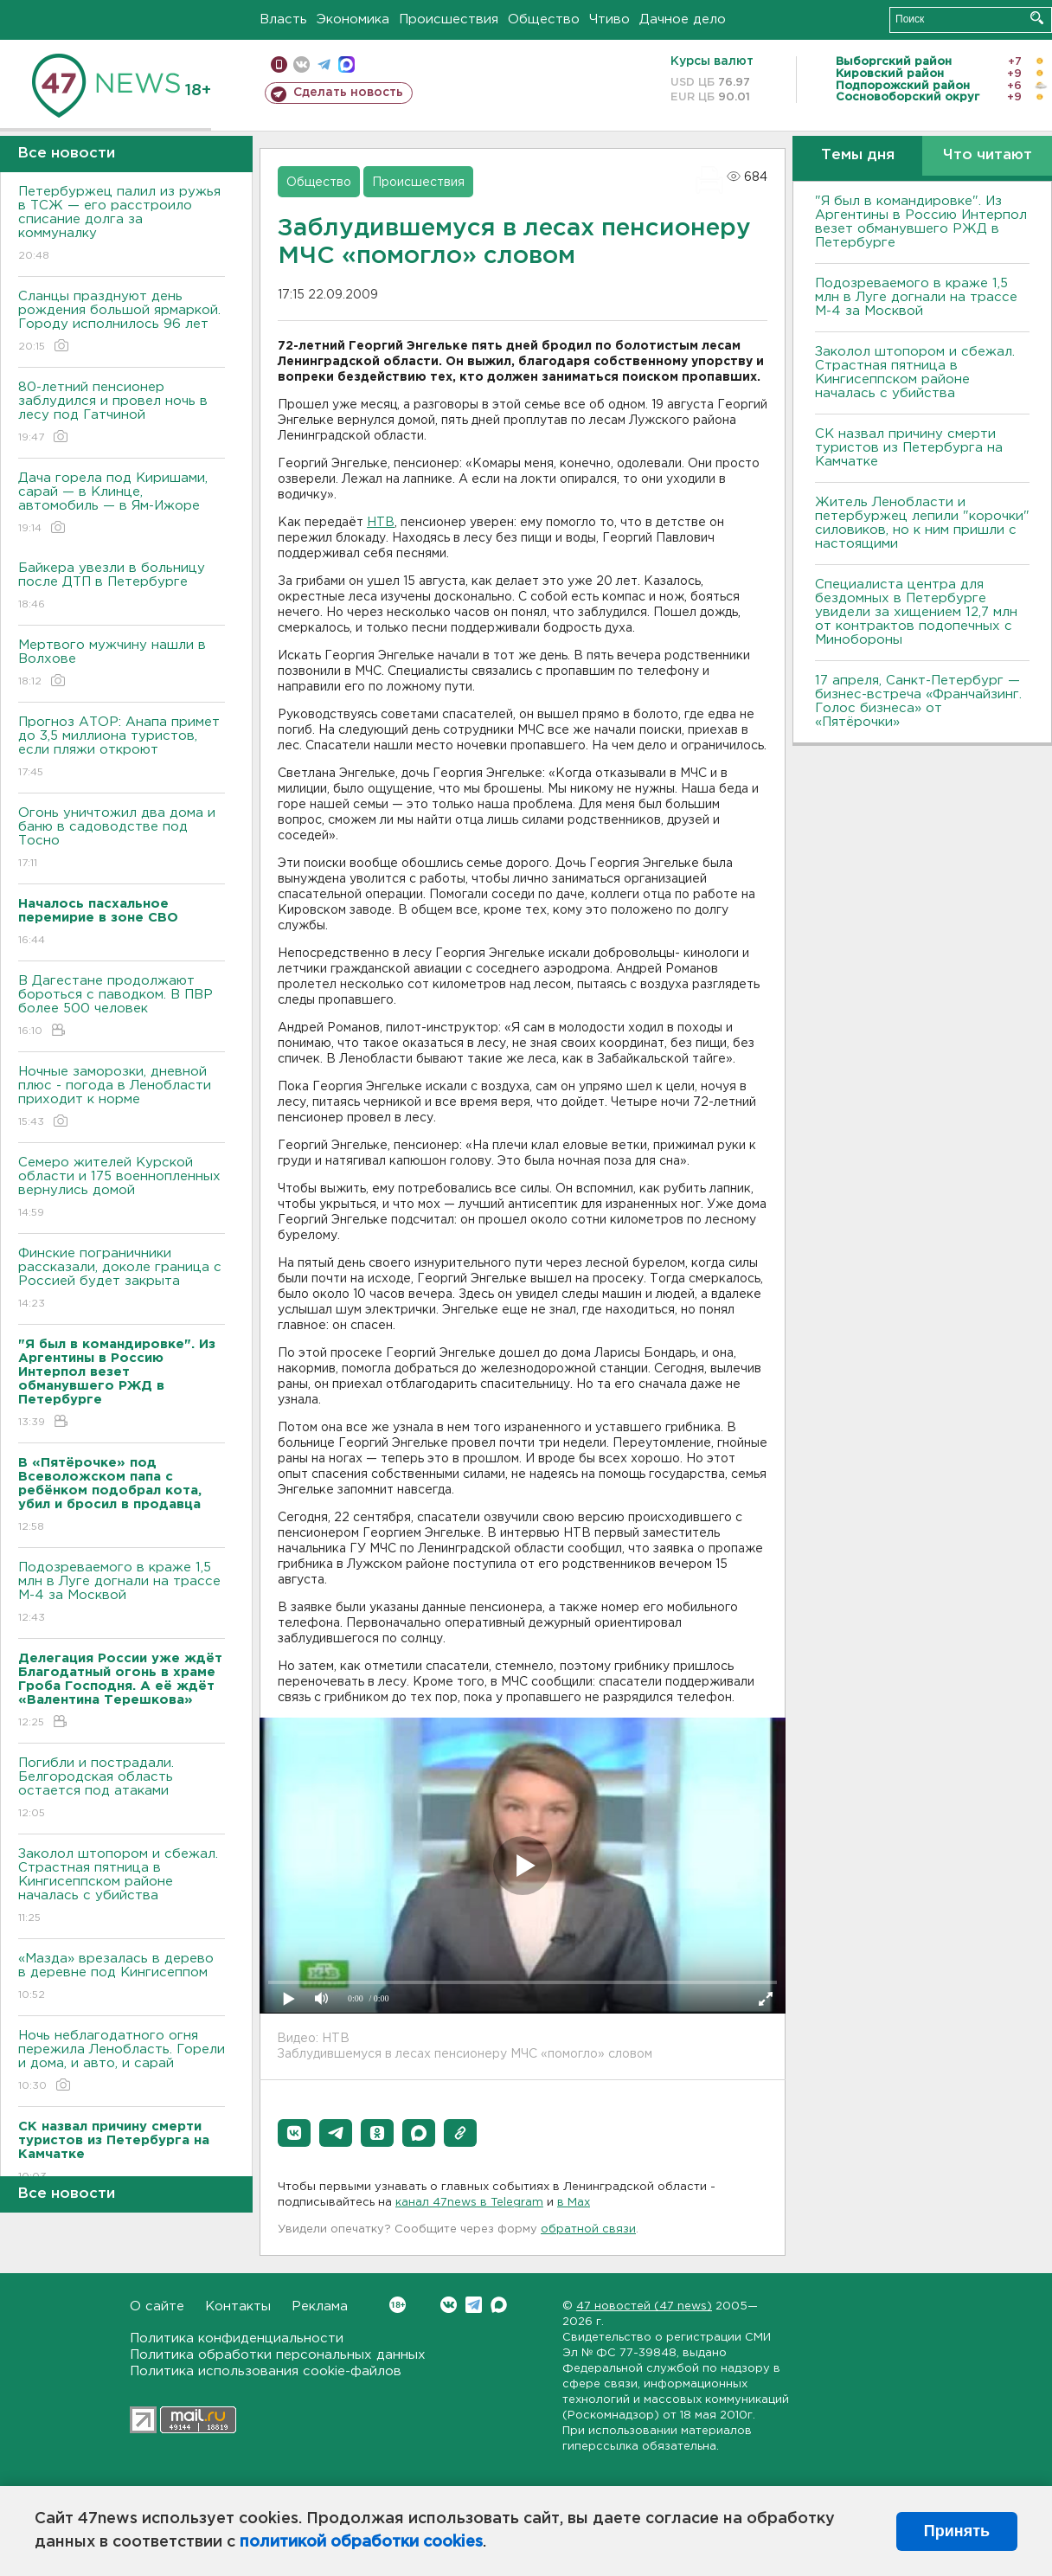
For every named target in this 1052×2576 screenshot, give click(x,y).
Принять (957, 2531)
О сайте (157, 2306)
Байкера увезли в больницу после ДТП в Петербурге (121, 587)
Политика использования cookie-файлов (265, 2371)
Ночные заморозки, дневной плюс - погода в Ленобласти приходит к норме (121, 1097)
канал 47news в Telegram (469, 2202)
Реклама (320, 2306)
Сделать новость (348, 92)
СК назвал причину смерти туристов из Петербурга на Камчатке (909, 447)
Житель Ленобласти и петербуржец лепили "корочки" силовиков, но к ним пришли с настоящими (922, 523)
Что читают (987, 155)
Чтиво (609, 19)
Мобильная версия (279, 64)
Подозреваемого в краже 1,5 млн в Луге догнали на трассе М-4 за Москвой (121, 1593)
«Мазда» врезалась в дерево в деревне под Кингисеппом (121, 1977)
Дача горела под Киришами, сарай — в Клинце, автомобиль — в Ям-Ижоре (121, 504)
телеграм (324, 64)
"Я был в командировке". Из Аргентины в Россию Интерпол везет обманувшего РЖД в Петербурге (921, 222)
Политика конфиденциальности (236, 2338)
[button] (294, 2133)
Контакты (238, 2306)
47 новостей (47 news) (644, 2306)
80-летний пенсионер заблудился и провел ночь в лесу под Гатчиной (121, 413)
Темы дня (858, 155)
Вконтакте (397, 2305)
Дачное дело (682, 19)
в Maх (573, 2202)
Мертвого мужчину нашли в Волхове (121, 664)
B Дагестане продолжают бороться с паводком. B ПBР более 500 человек (121, 1006)
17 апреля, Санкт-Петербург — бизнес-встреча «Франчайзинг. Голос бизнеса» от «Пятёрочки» (918, 701)
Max (499, 2305)
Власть (283, 19)
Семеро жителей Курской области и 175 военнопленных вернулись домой (121, 1188)
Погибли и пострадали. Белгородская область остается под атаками (121, 1789)
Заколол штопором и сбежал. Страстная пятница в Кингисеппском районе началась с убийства (121, 1886)
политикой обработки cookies (361, 2542)
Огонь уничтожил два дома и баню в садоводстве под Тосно (121, 838)
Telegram (473, 2305)
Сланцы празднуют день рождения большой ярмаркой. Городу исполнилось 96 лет (121, 322)
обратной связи (588, 2229)
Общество (544, 19)
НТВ (380, 522)
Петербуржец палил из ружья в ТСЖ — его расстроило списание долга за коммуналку (121, 224)
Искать (1036, 17)
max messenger (346, 64)
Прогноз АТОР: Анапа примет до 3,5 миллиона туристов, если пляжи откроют (121, 748)
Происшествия (448, 19)
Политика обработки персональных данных (278, 2355)
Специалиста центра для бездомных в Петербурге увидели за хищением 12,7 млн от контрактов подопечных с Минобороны (916, 612)
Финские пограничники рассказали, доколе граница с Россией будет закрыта (121, 1279)
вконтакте (301, 64)
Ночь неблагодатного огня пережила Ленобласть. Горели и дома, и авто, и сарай (121, 2061)
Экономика (353, 19)
